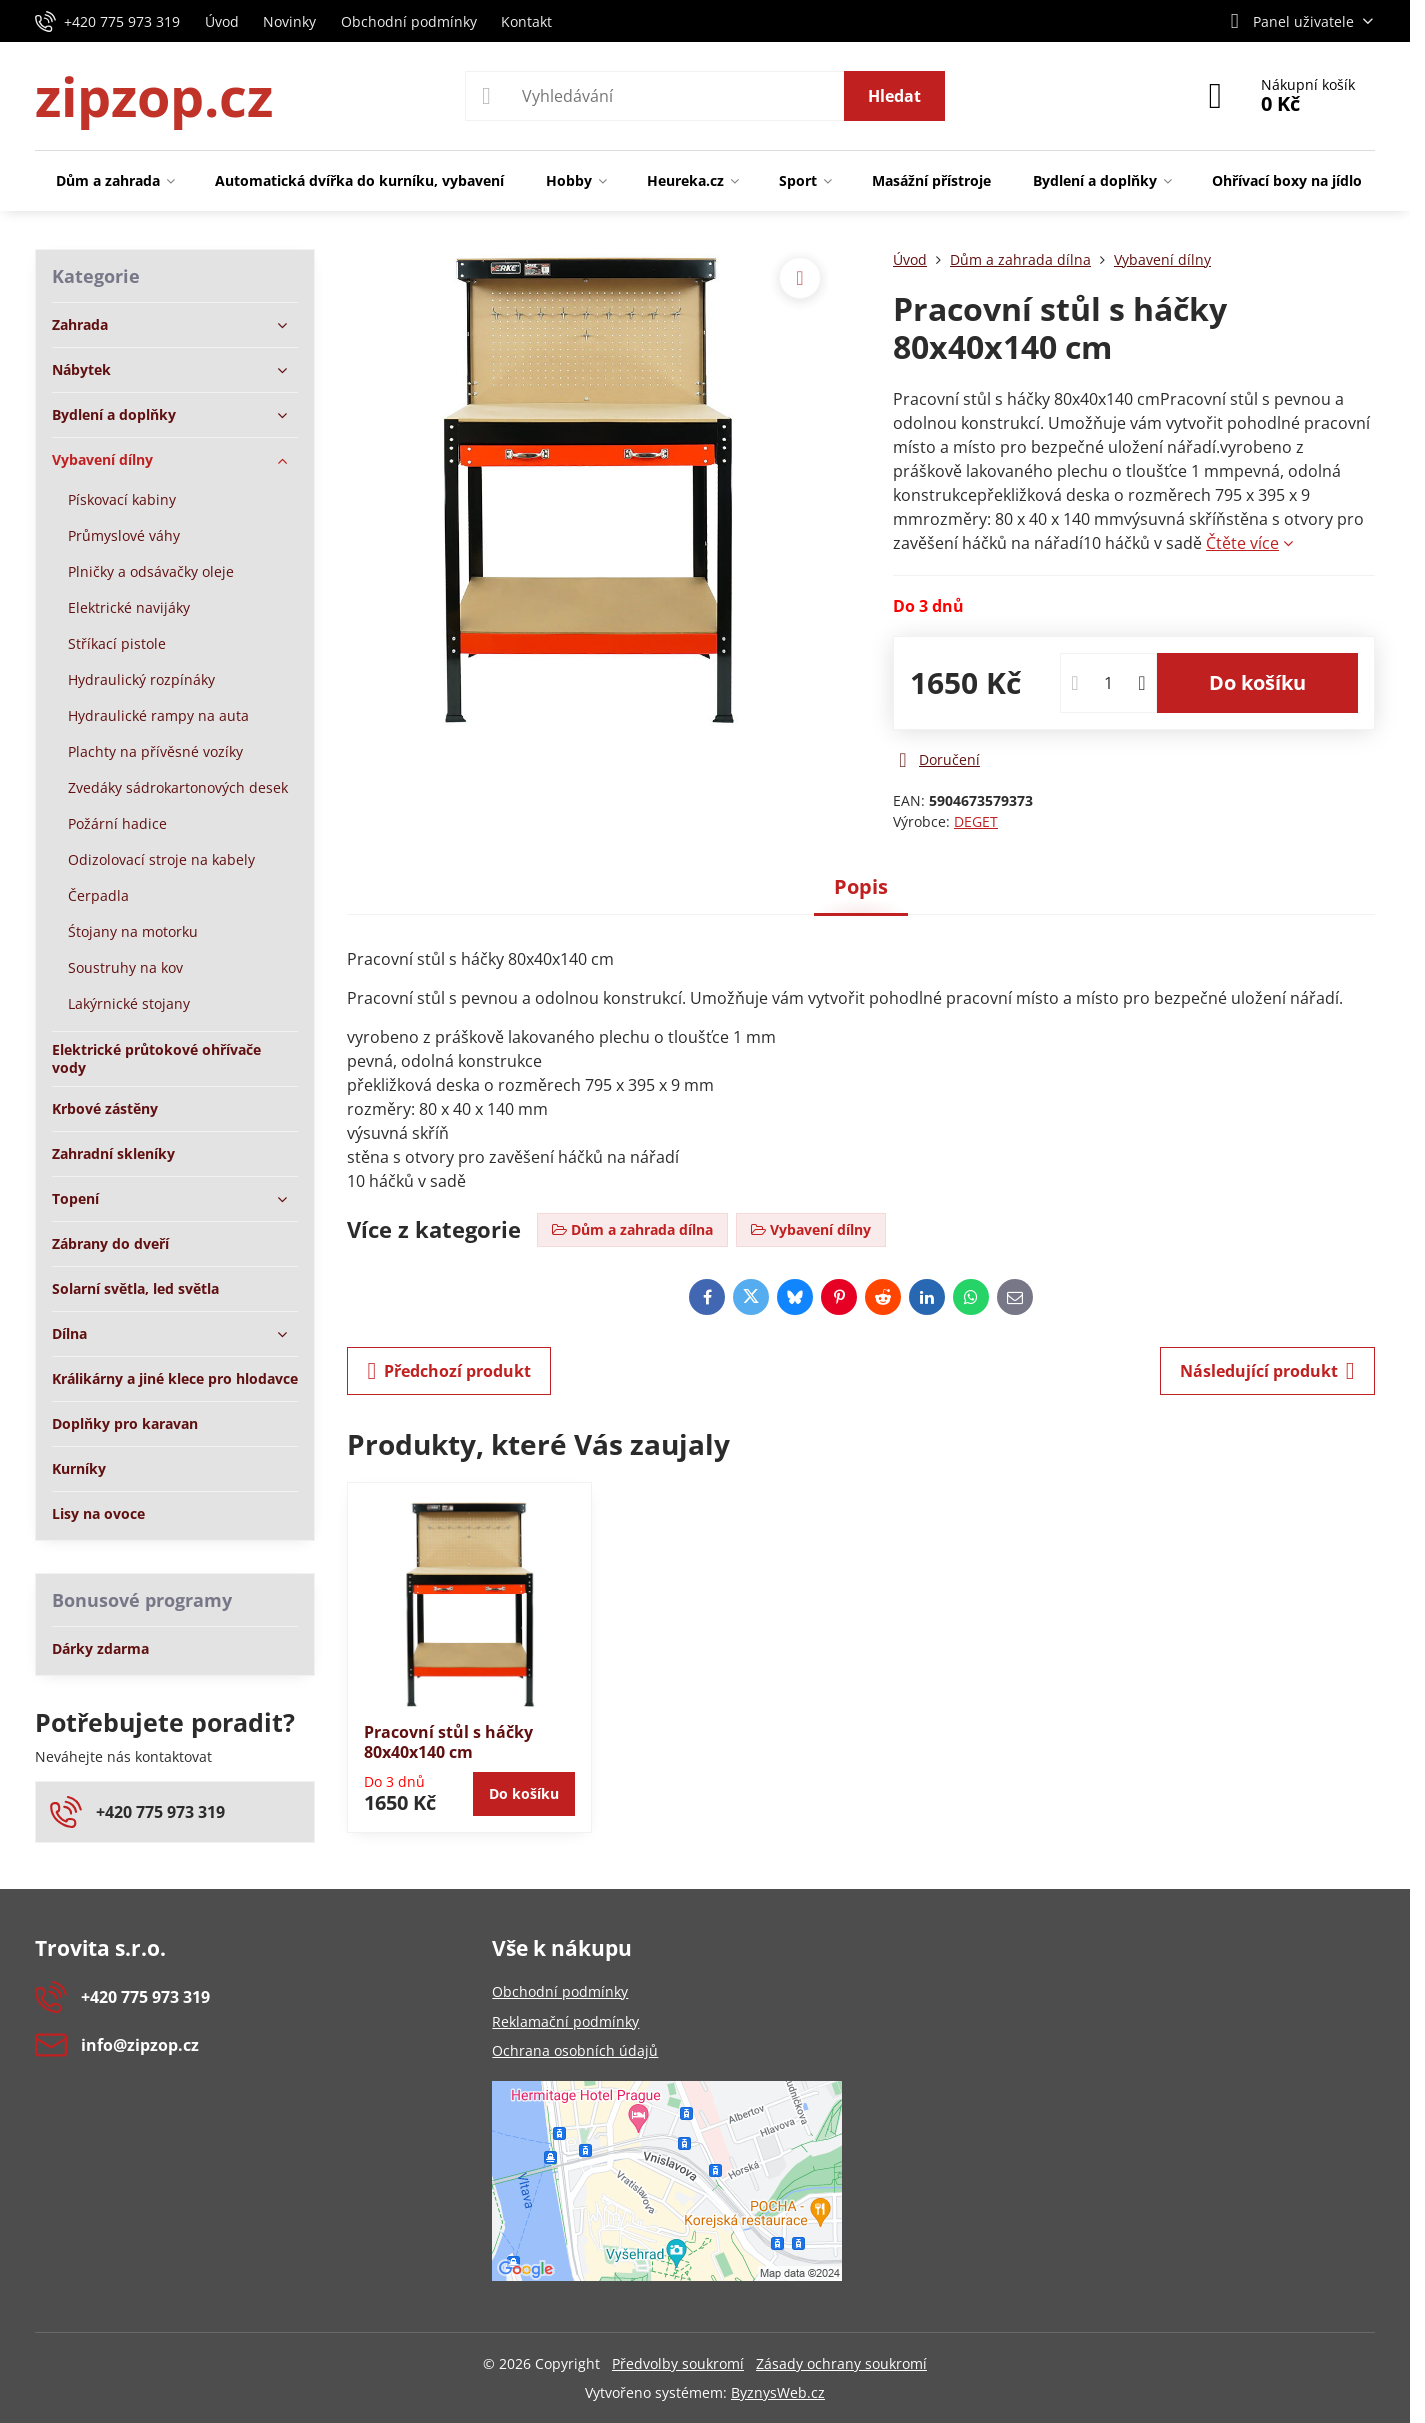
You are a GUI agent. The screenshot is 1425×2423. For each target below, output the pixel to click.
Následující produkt (1267, 1371)
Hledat (894, 96)
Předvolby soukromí (678, 2363)
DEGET (976, 821)
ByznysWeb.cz (778, 2392)
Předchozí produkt (449, 1371)
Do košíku (1257, 682)
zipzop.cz (154, 96)
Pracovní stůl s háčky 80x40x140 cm (448, 1742)
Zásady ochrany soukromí (841, 2363)
